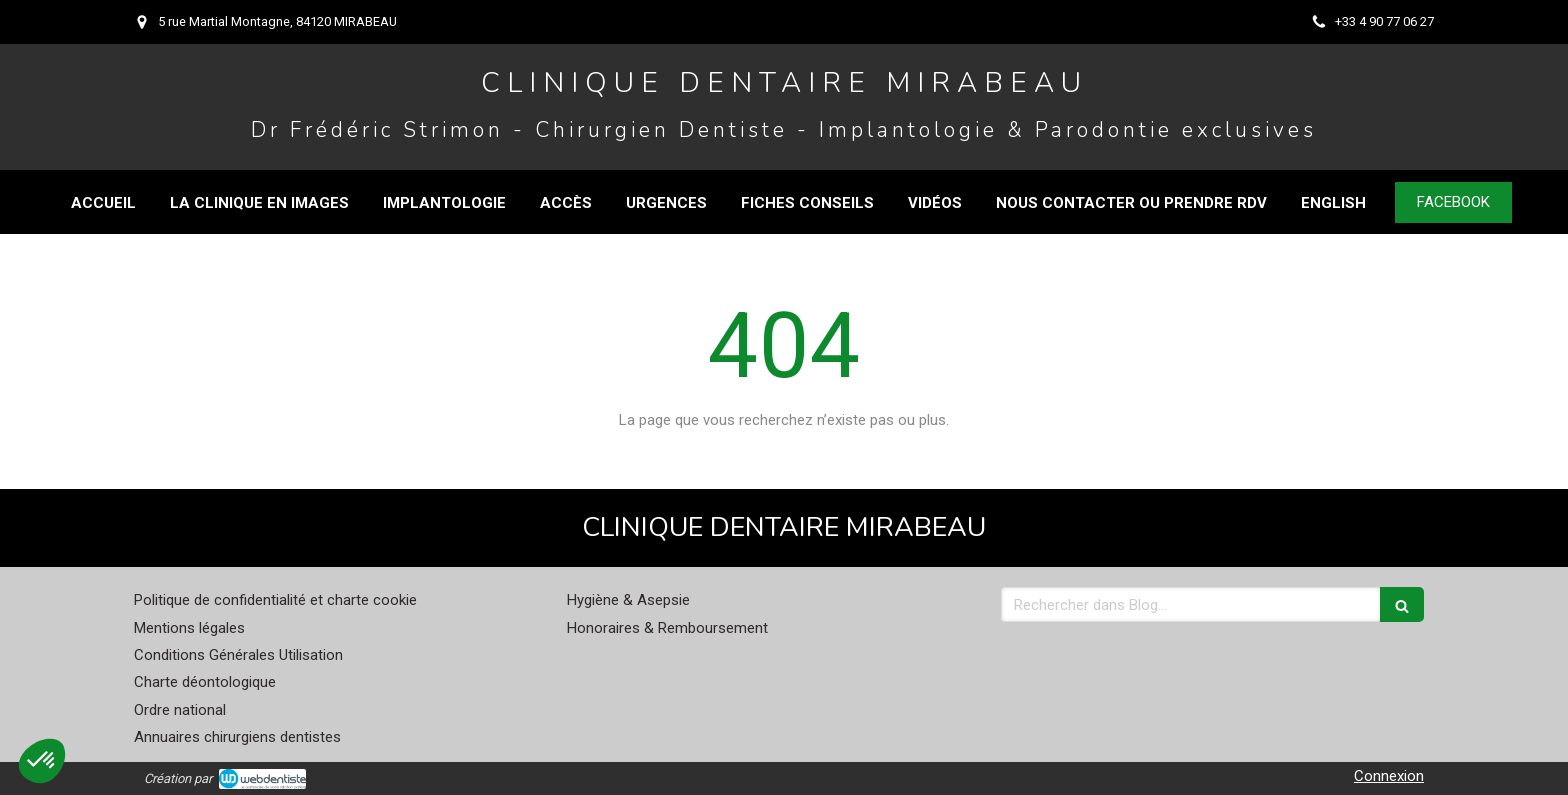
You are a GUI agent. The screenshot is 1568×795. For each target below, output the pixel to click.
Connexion (1389, 776)
